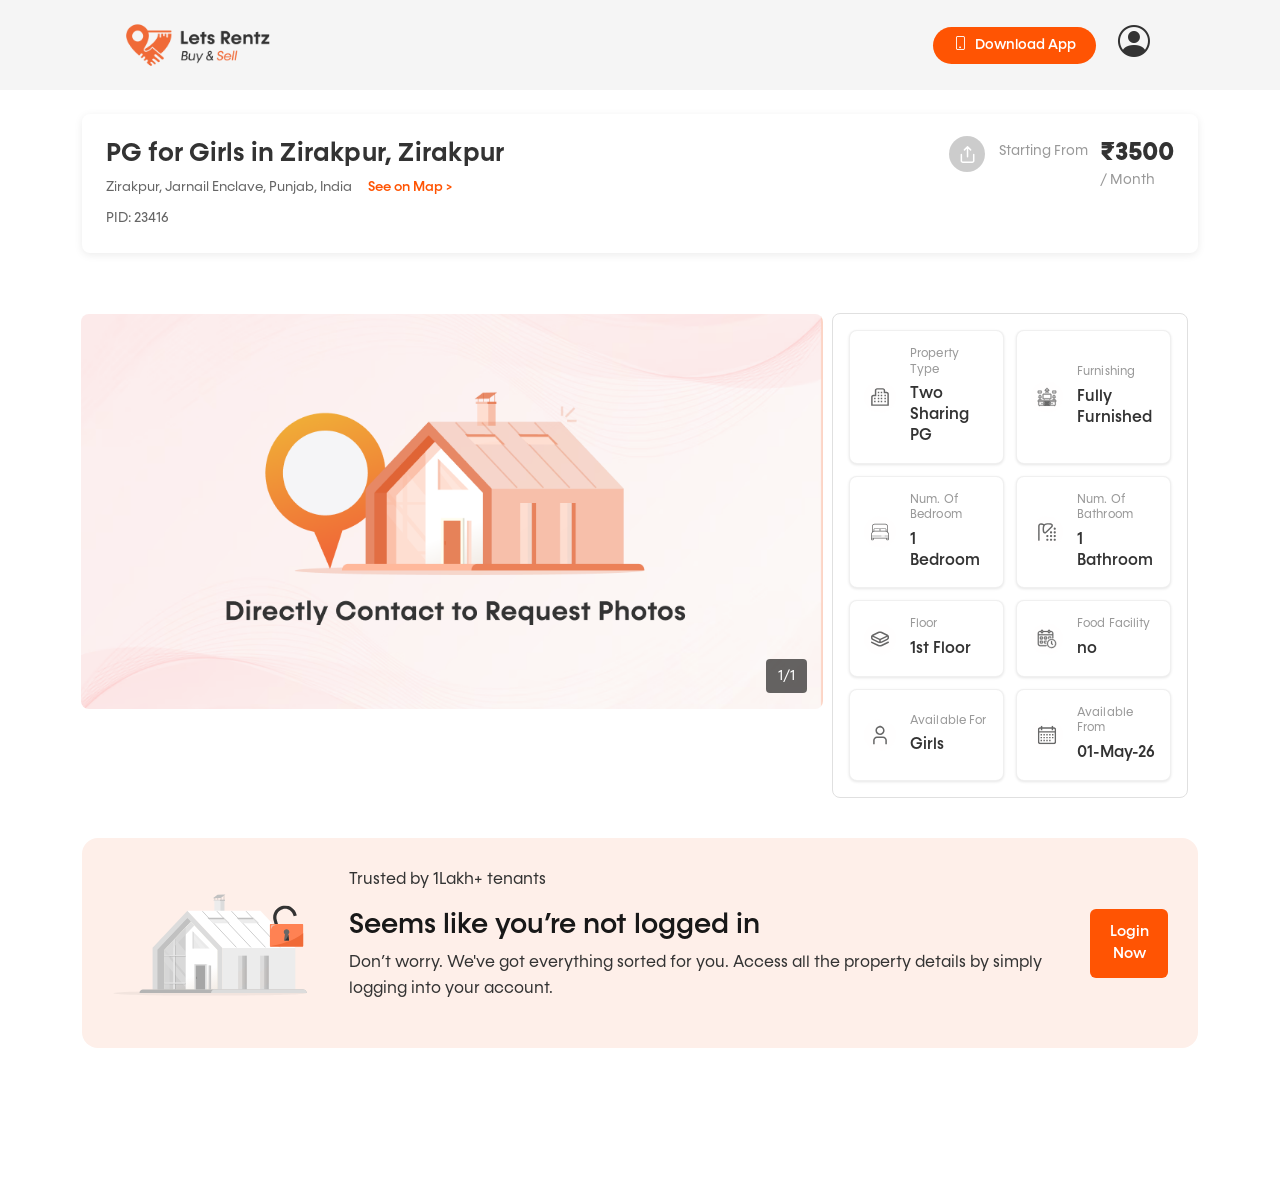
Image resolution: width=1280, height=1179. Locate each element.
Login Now (1129, 943)
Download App (1014, 45)
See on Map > (410, 187)
